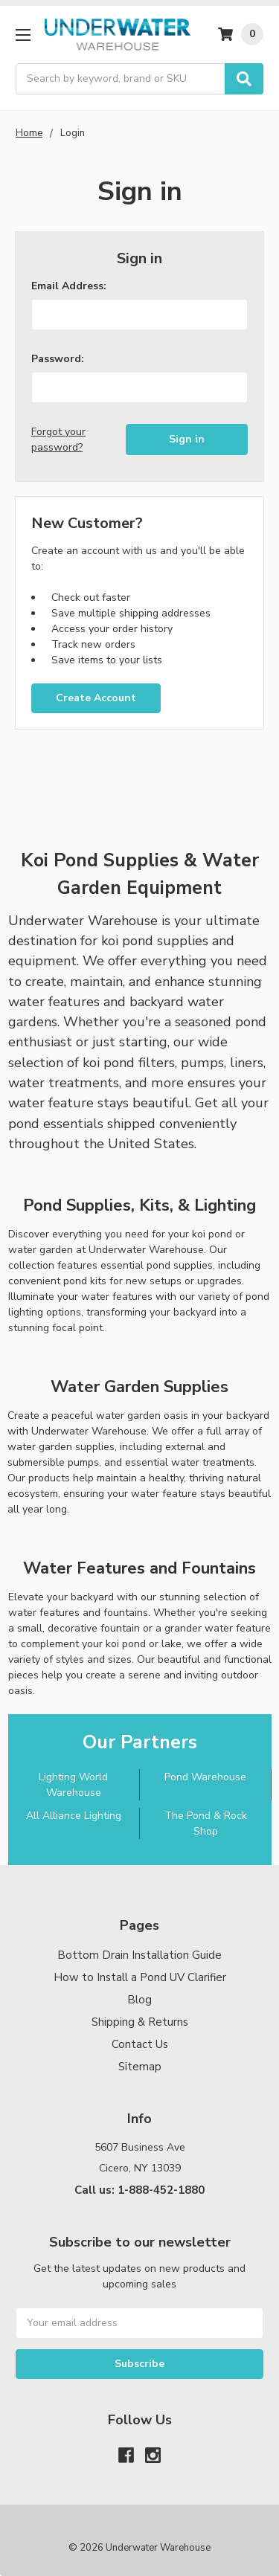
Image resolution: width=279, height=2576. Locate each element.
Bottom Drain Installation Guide (139, 1955)
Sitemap (139, 2066)
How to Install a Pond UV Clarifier (140, 1977)
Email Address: (68, 286)
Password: (57, 359)
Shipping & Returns (140, 2022)
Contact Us (140, 2044)
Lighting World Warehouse (73, 1785)
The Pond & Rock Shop (205, 1823)
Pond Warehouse (205, 1777)
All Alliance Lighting (73, 1816)
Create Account (96, 698)
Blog (139, 1999)
